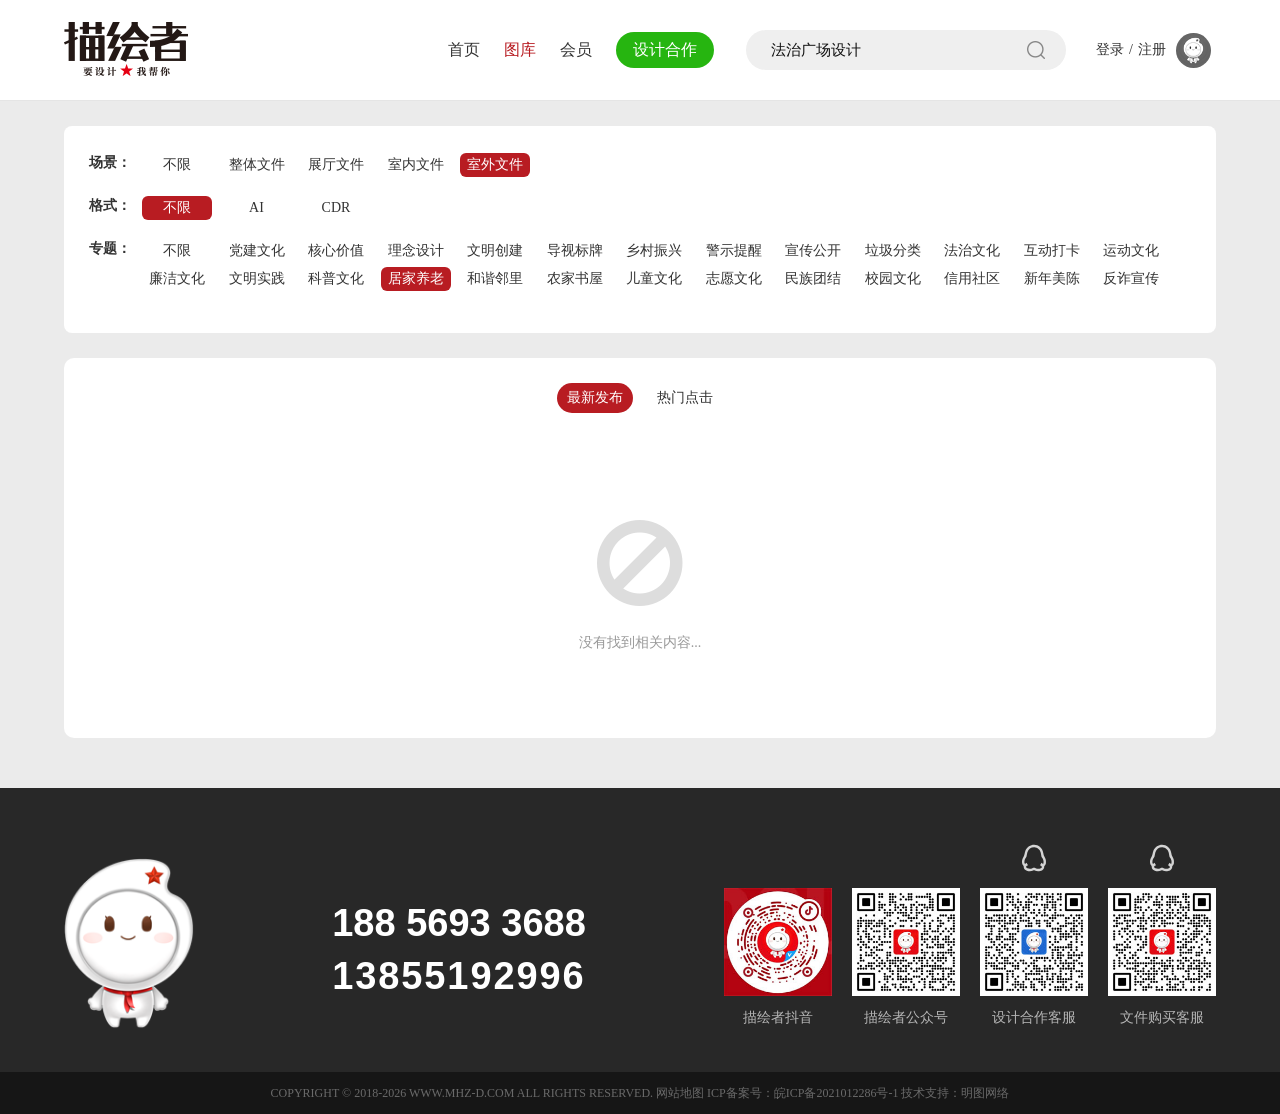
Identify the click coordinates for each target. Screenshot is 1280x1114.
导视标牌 (575, 250)
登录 (1110, 50)
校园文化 (893, 278)
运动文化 (1131, 250)
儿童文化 (654, 278)
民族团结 (813, 278)
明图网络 (985, 1093)
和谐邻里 (495, 278)
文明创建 (495, 250)
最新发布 (595, 397)
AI (256, 207)
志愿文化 (734, 278)
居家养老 (416, 278)
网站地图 (680, 1093)
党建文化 (257, 250)
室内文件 (416, 164)
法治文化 (972, 250)
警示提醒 (734, 250)
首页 (458, 49)
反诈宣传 (1131, 278)
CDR (336, 207)
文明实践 (257, 278)
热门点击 (685, 397)
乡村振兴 (654, 250)
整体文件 (257, 164)
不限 (177, 164)
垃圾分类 (893, 250)
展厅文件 (336, 164)
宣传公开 (813, 250)
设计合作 (662, 49)
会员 (570, 49)
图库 (514, 49)
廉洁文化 (177, 278)
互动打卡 (1052, 250)
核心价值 (336, 250)
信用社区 (972, 278)
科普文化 (336, 278)
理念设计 (416, 250)
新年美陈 (1052, 278)
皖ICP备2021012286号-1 (836, 1093)
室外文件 (495, 164)
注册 (1152, 50)
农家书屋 (575, 278)
